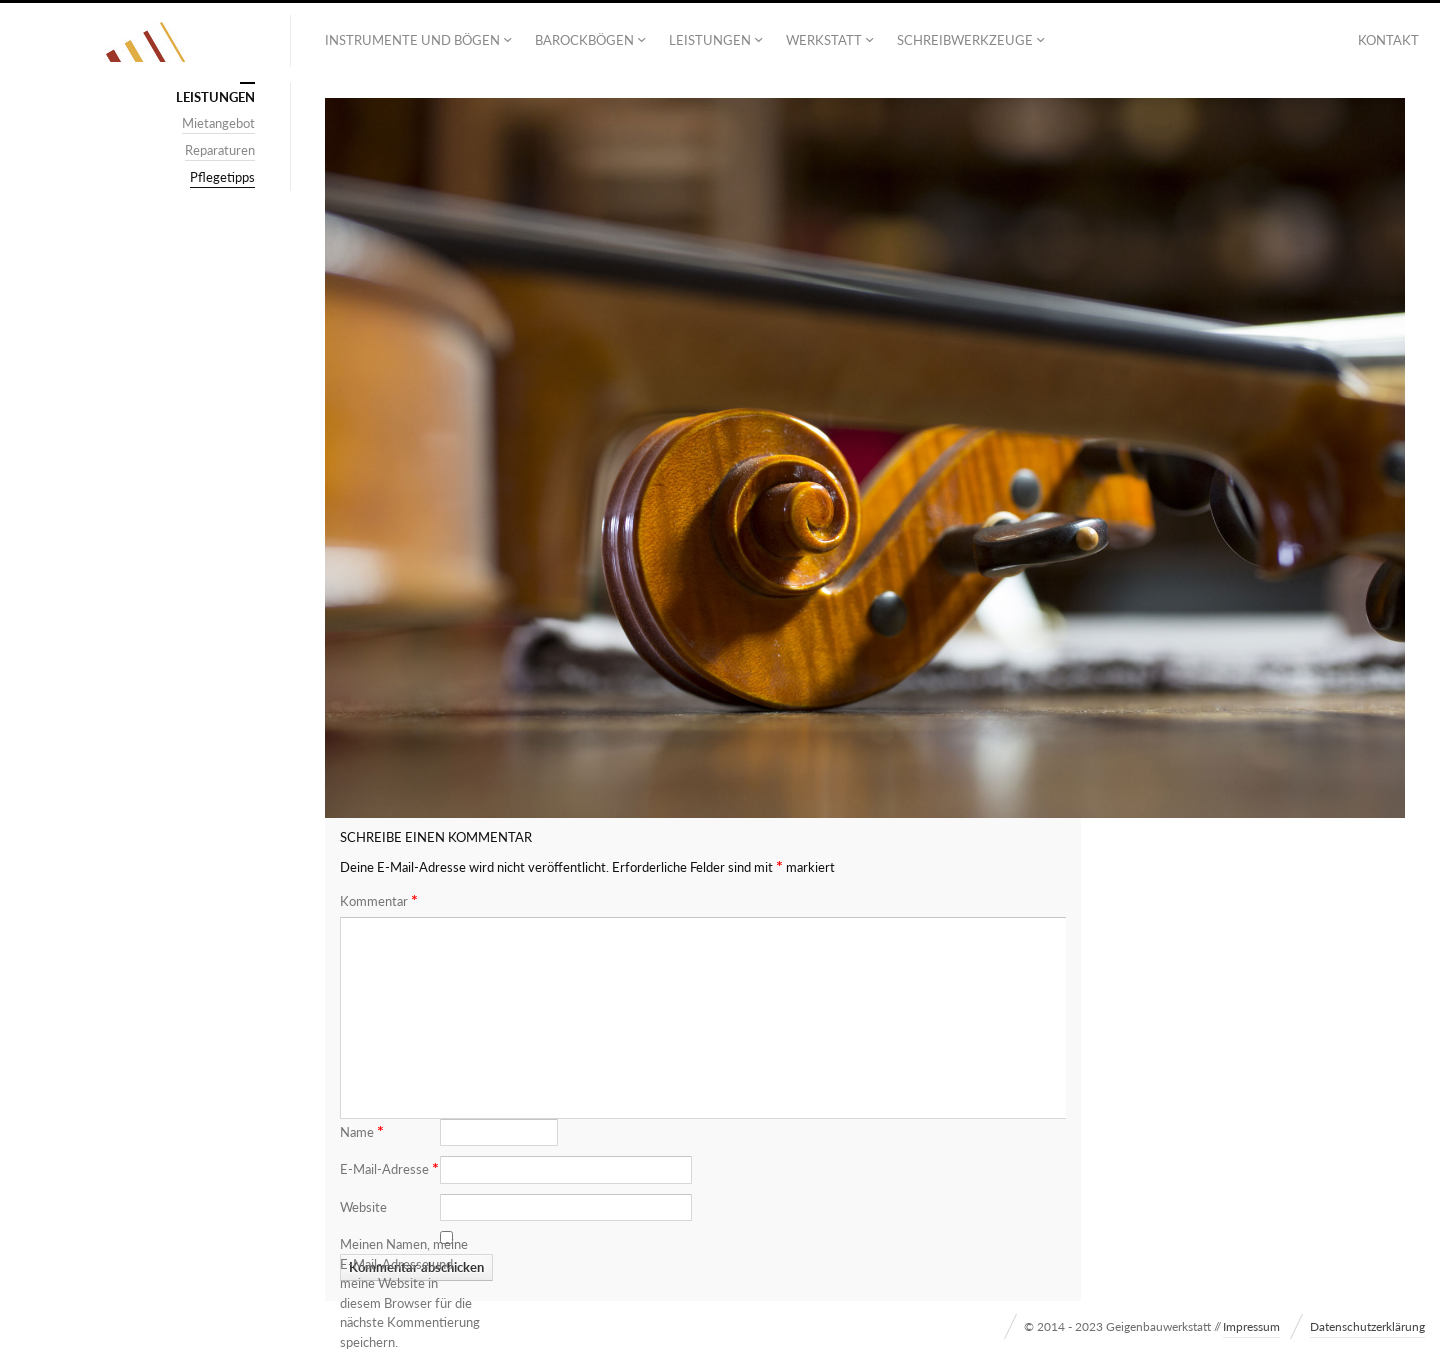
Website (363, 1207)
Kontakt (1388, 40)
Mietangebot (218, 123)
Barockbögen (584, 40)
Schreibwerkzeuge (965, 40)
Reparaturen (220, 150)
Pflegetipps (222, 177)
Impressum (1251, 1326)
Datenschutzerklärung (1367, 1326)
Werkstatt (824, 40)
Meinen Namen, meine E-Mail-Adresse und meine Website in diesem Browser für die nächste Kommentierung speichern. (410, 1293)
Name (362, 1130)
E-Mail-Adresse (389, 1167)
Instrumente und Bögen (412, 40)
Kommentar (379, 900)
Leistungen (710, 40)
